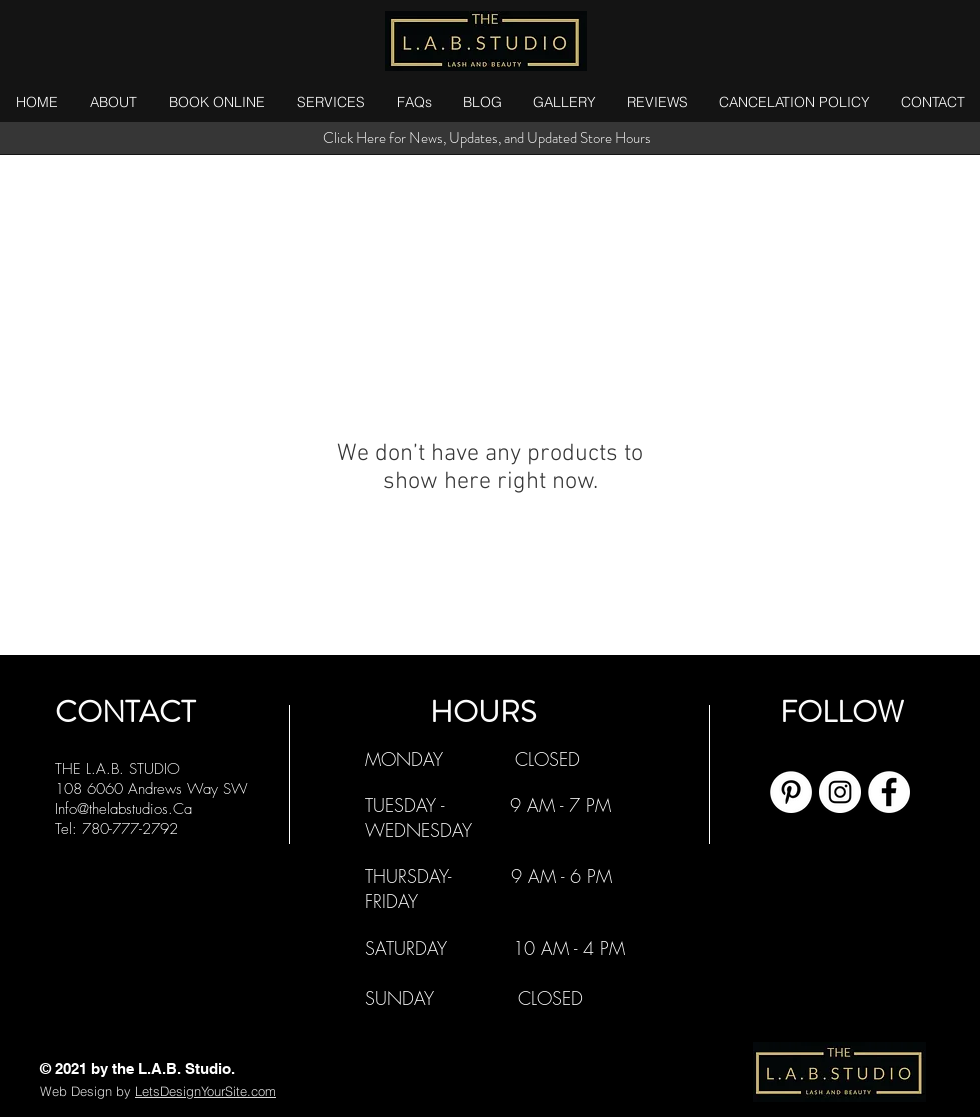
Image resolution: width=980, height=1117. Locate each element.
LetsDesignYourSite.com (205, 1091)
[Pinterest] (791, 792)
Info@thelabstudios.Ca (123, 809)
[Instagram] (840, 792)
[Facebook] (889, 792)
